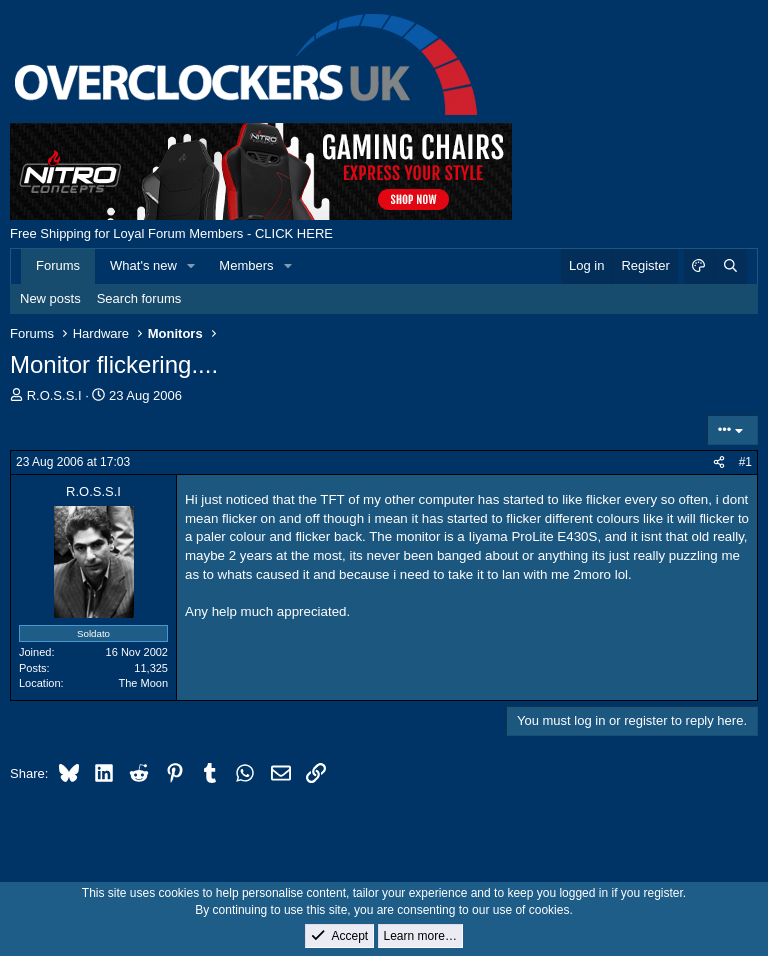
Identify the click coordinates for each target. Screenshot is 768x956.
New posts (50, 298)
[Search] (730, 266)
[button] (192, 266)
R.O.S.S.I (54, 395)
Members (246, 265)
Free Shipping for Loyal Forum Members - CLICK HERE (171, 233)
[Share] (719, 462)
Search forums (139, 298)
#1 (745, 462)
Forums (58, 265)
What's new (143, 265)
